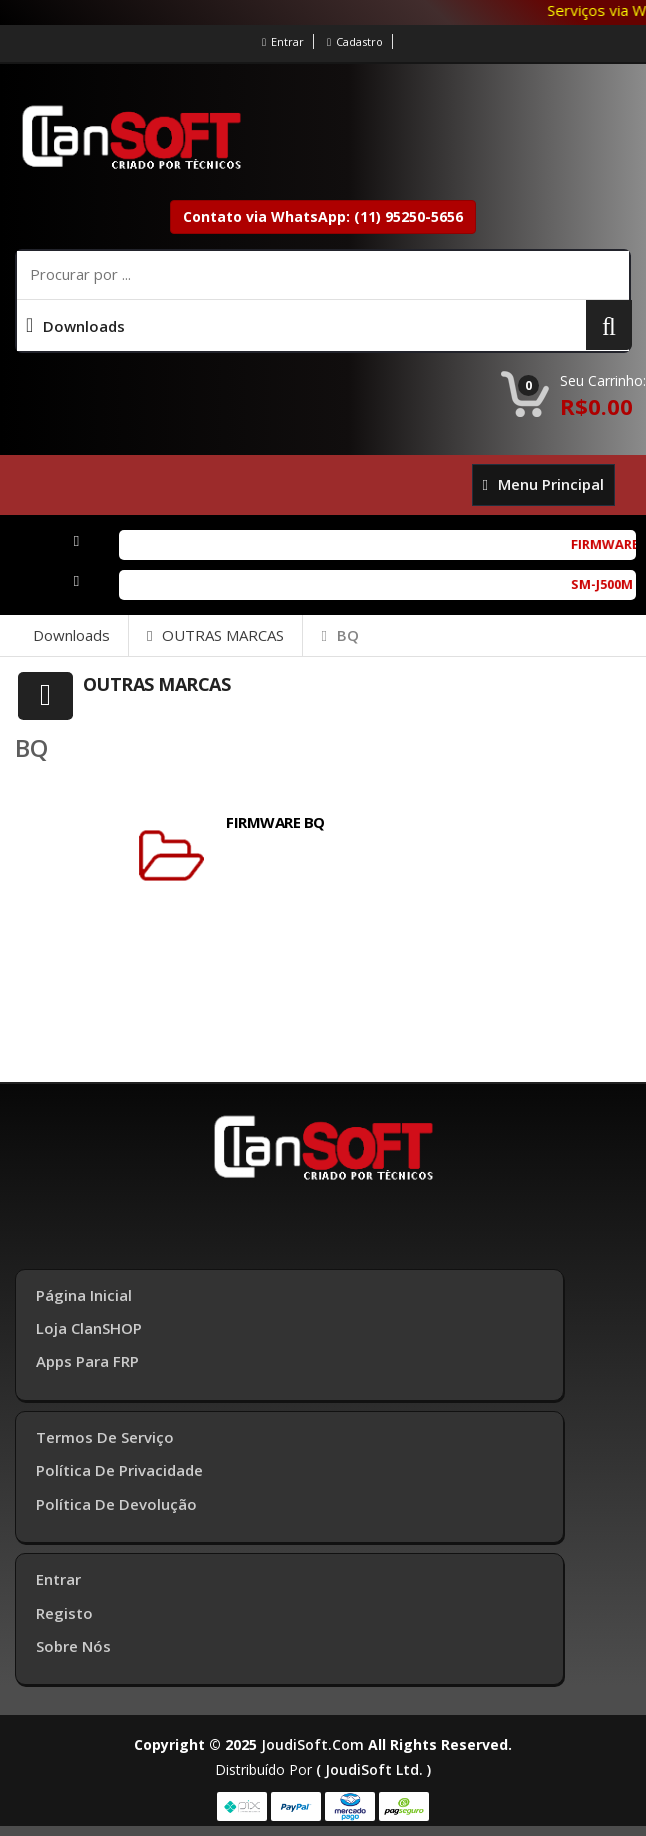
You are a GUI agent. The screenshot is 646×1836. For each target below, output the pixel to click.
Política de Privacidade (119, 1470)
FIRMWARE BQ (275, 822)
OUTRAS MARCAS (215, 635)
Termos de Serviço (105, 1437)
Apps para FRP (87, 1361)
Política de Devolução (116, 1504)
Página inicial (84, 1295)
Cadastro (355, 41)
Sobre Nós (73, 1646)
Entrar (283, 41)
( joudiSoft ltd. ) (373, 1769)
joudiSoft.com (312, 1744)
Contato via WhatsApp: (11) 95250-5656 (323, 216)
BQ (339, 635)
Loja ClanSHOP (89, 1328)
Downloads (71, 635)
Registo (64, 1613)
